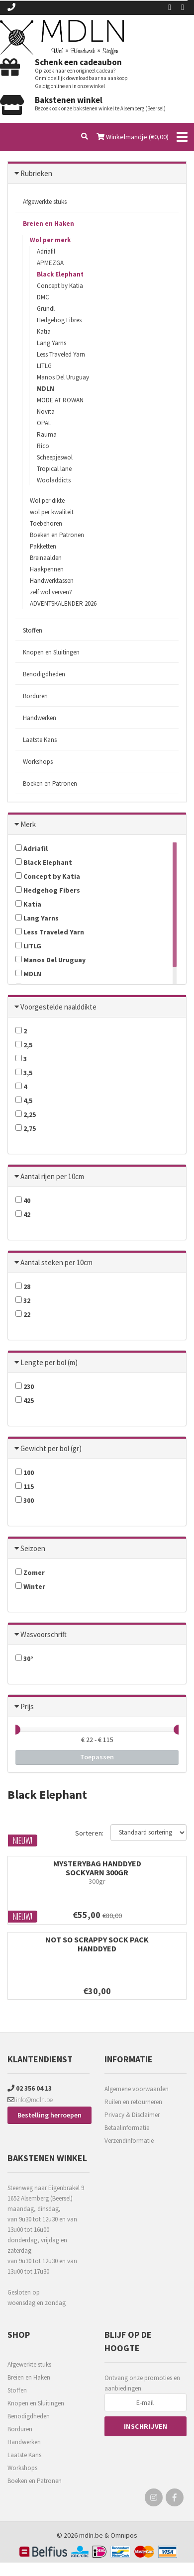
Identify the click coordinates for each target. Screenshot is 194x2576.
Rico (43, 446)
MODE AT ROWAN (60, 400)
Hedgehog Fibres (59, 320)
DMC (43, 297)
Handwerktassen (52, 580)
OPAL (44, 423)
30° (24, 1658)
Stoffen (32, 630)
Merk (28, 824)
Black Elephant (60, 274)
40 (22, 1200)
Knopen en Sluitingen (51, 652)
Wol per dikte (47, 500)
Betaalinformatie (126, 2127)
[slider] (15, 1730)
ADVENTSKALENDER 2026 (63, 603)
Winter (30, 1586)
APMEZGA (50, 263)
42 (22, 1214)
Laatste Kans (40, 740)
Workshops (38, 761)
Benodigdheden (44, 674)
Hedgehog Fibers (47, 890)
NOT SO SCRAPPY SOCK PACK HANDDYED (97, 1943)
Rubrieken (36, 173)
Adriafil (46, 251)
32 (22, 1300)
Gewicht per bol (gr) (51, 1448)
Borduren (35, 696)
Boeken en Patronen (57, 535)
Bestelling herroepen (49, 2115)
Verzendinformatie (129, 2140)
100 (24, 1472)
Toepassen (97, 1756)
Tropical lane (54, 468)
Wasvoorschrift (43, 1634)
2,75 (25, 1128)
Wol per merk (50, 240)
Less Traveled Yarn (61, 354)
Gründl (46, 308)
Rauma (47, 434)
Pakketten (43, 546)
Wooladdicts (54, 480)
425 (24, 1400)
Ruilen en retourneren (133, 2102)
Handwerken (39, 718)
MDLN (45, 388)
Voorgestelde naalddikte (58, 1007)
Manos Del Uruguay (63, 377)
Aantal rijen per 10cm (52, 1176)
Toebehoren (46, 523)
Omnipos (123, 2535)
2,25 (25, 1114)
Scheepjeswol (55, 457)
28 (22, 1286)
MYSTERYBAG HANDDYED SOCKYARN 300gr (97, 1867)
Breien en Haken (48, 223)
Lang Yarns (51, 343)
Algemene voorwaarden (136, 2089)
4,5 (23, 1100)
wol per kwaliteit (52, 512)
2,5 (23, 1044)
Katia (44, 331)
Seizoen (32, 1548)
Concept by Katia (60, 285)
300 (24, 1500)
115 (24, 1486)
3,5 (23, 1072)
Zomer (30, 1572)
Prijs (27, 1706)
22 (22, 1314)
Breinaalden (46, 557)
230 (24, 1386)
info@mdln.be (30, 2099)
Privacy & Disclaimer (132, 2115)
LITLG (44, 366)
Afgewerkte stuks (45, 201)
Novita (46, 411)
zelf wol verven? (51, 592)
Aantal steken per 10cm (56, 1262)
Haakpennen (47, 569)
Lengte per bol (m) (49, 1362)
